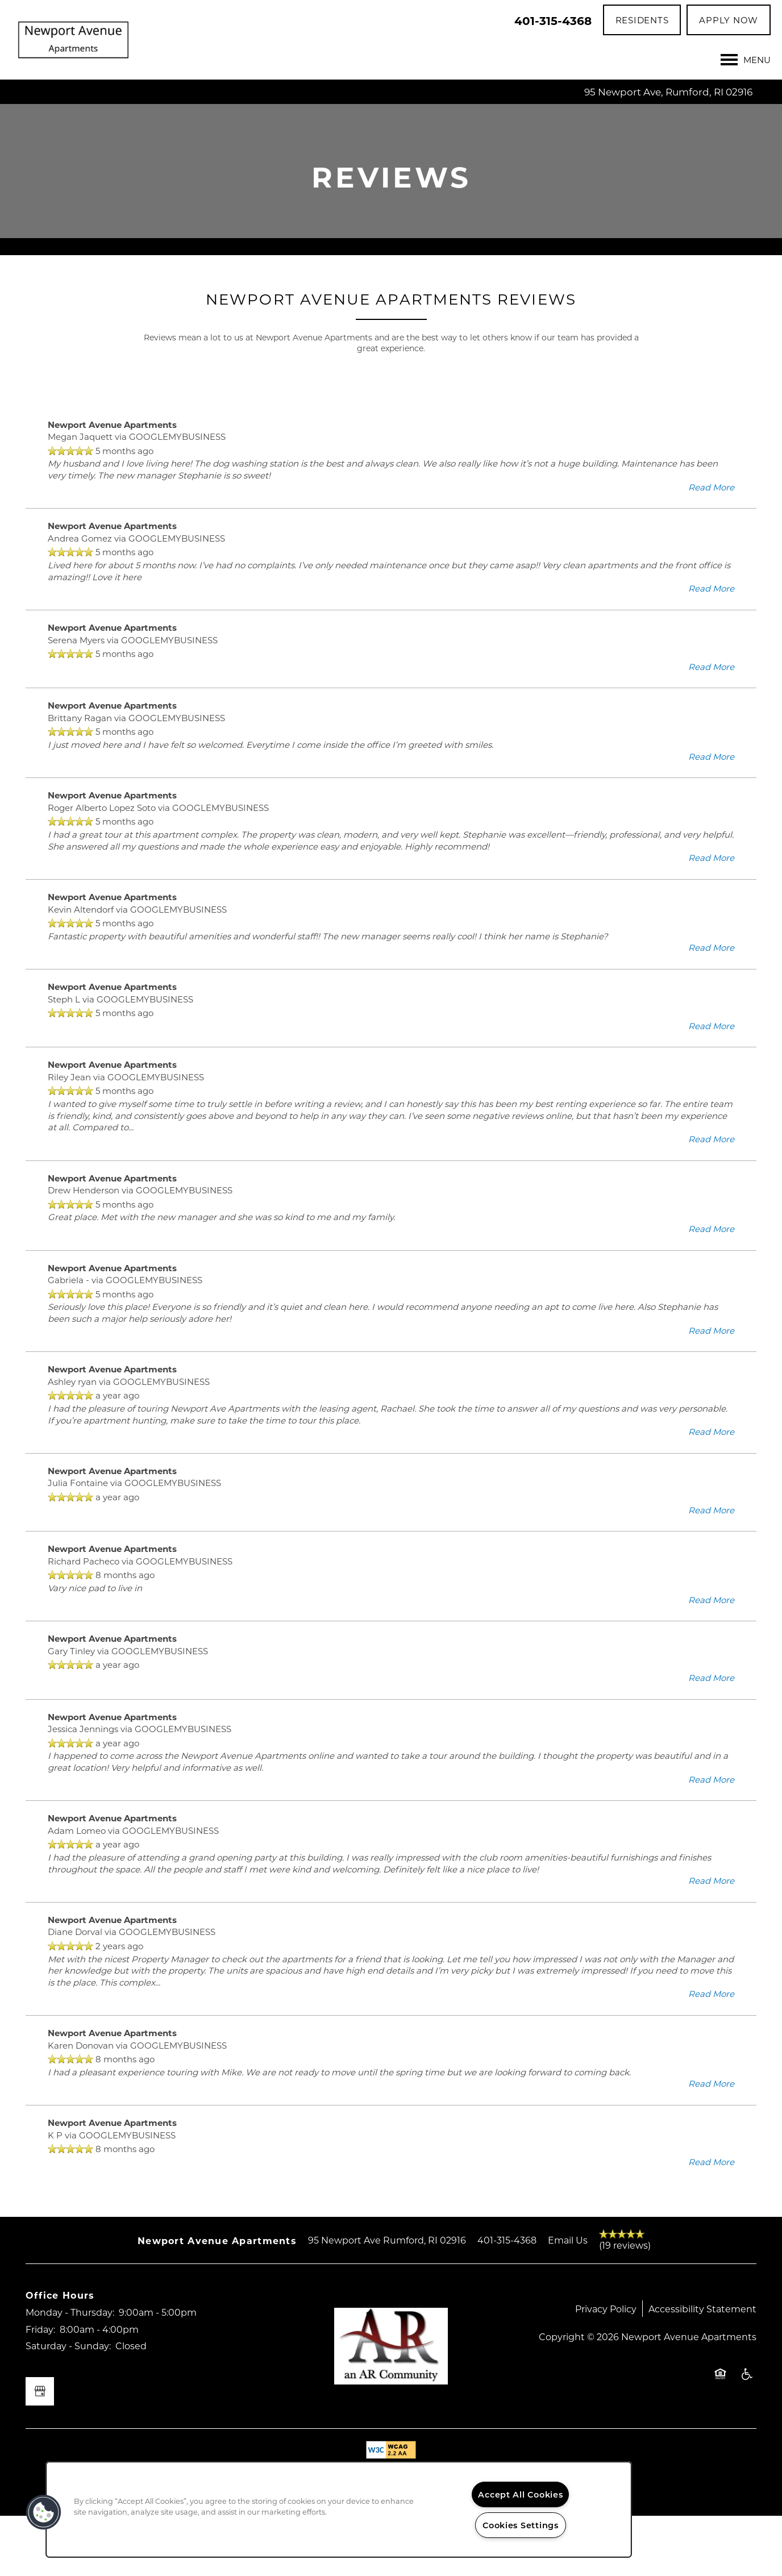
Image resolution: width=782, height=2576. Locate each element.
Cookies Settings (520, 2525)
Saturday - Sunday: (68, 2406)
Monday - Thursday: (70, 2373)
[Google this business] (40, 2451)
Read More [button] (711, 547)
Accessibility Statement (702, 2369)
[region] (338, 2509)
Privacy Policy (606, 2369)
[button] (642, 20)
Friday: (40, 2389)
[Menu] (746, 60)
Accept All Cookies (520, 2494)
